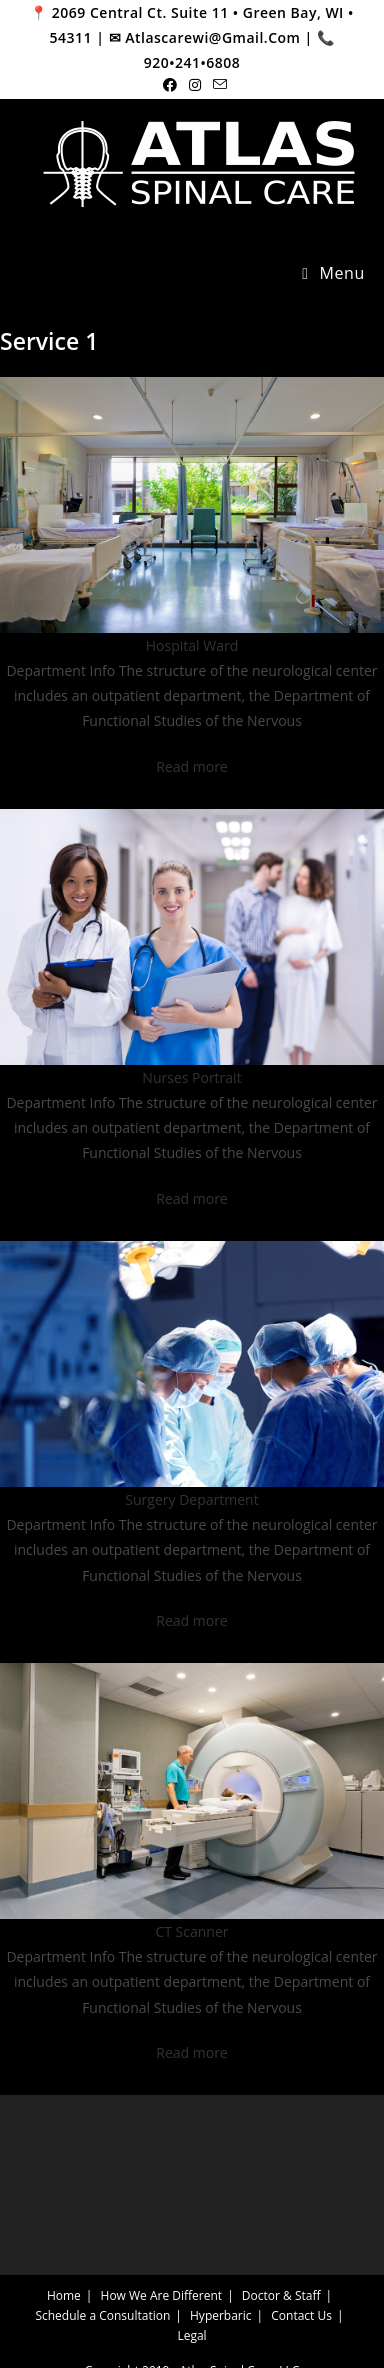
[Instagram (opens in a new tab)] (195, 85)
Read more (191, 766)
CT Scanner (191, 1931)
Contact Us (301, 2315)
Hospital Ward (192, 645)
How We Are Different (162, 2295)
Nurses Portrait (191, 1077)
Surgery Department (191, 1499)
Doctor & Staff (281, 2295)
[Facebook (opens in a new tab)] (170, 85)
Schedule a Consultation (102, 2315)
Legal (191, 2335)
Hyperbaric (221, 2315)
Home (64, 2295)
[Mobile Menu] (333, 273)
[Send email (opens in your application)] (217, 85)
